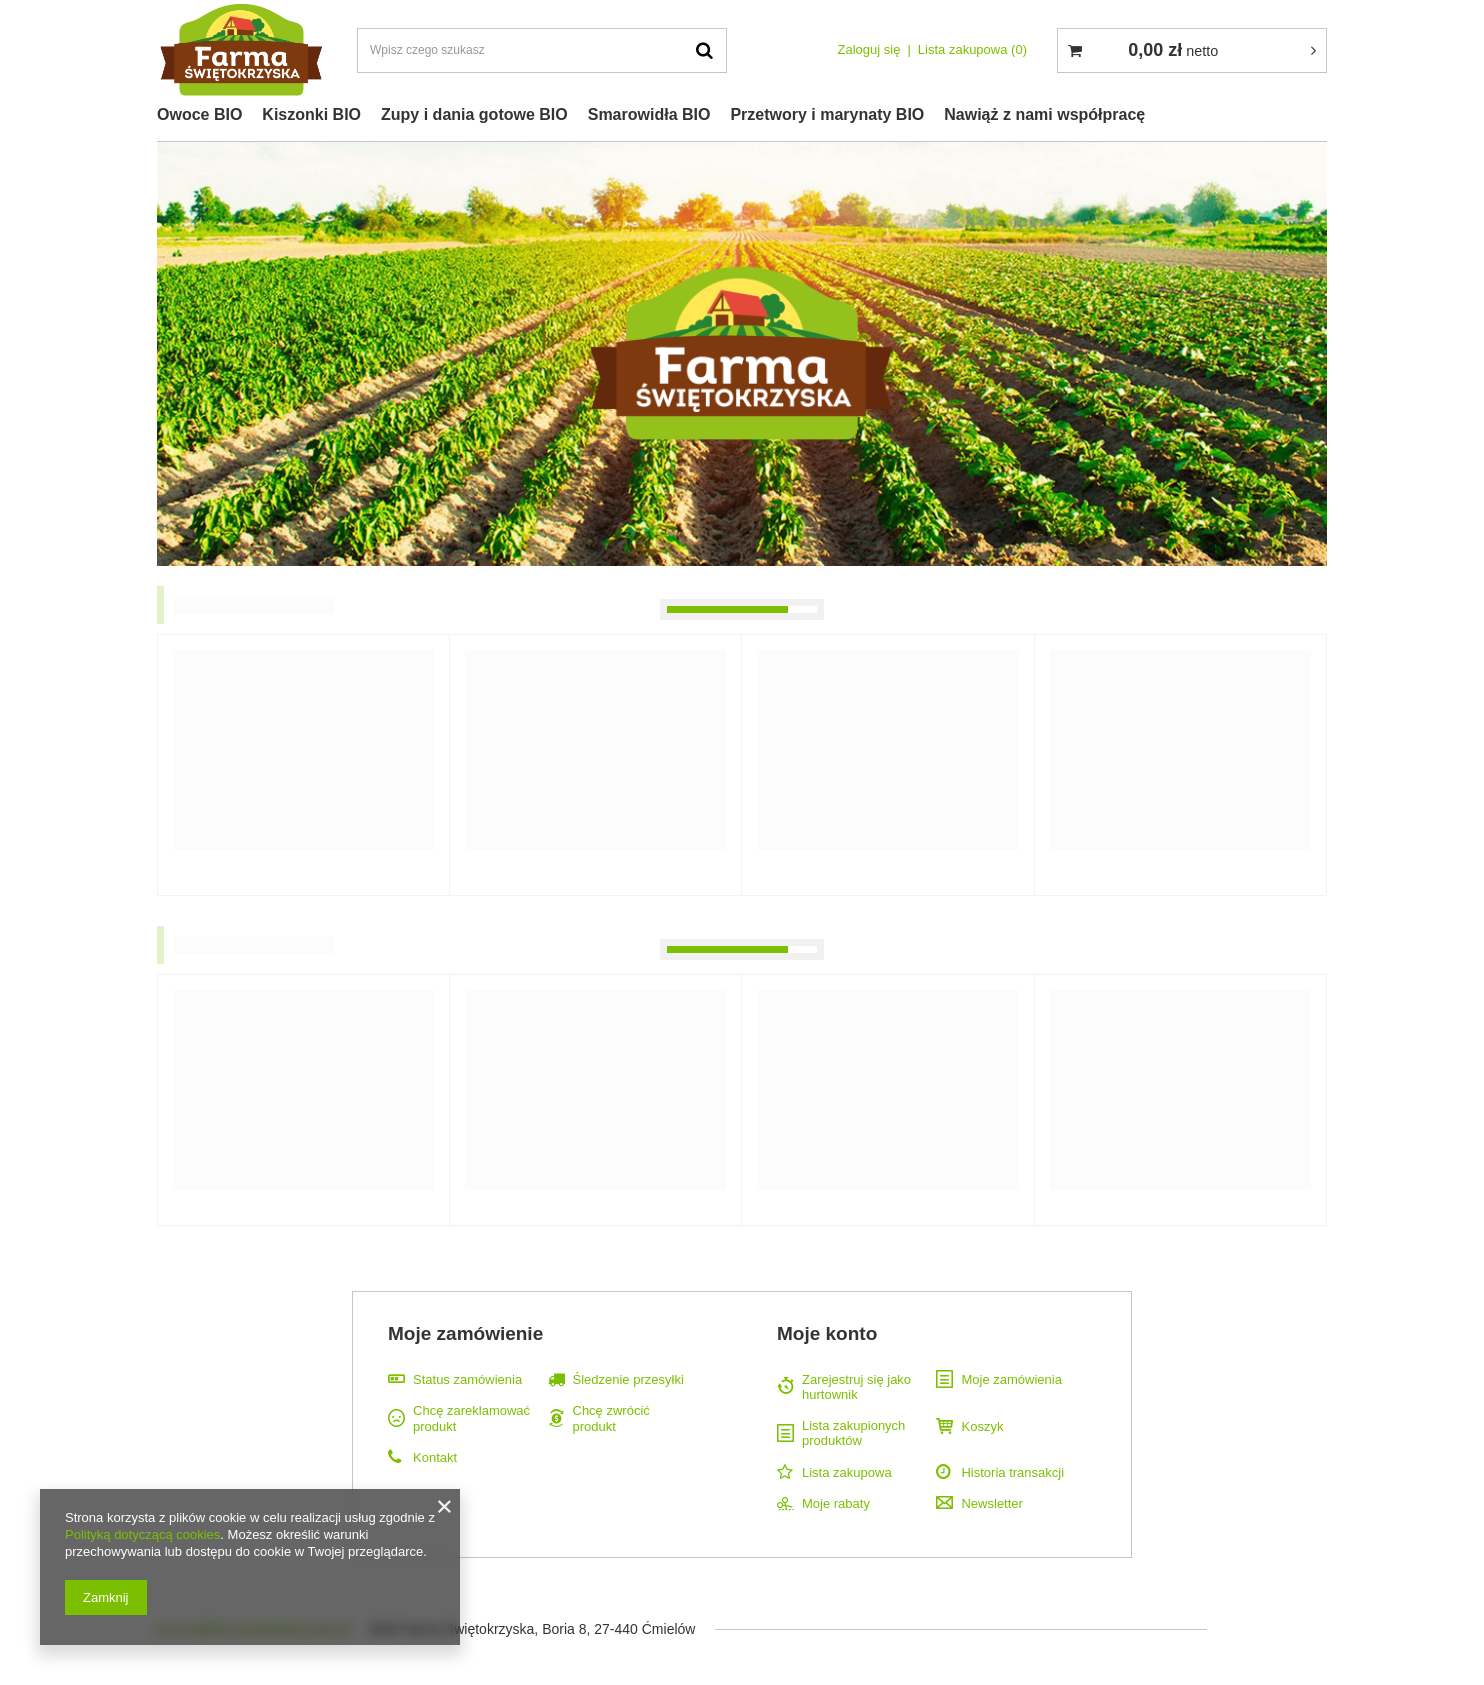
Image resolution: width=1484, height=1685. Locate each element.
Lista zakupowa (972, 49)
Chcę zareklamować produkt (471, 1418)
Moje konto (827, 1333)
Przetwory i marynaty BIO (827, 114)
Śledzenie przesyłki (628, 1379)
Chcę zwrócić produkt (611, 1418)
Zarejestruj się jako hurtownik (856, 1387)
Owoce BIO (199, 114)
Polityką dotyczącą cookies (142, 1534)
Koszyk (982, 1426)
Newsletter (991, 1503)
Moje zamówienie (465, 1333)
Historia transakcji (1012, 1472)
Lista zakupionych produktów (853, 1433)
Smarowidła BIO (649, 114)
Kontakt (435, 1457)
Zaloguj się (869, 49)
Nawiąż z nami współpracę (1044, 114)
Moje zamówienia (1011, 1379)
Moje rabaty (836, 1503)
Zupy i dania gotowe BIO (474, 114)
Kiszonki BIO (311, 114)
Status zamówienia (467, 1379)
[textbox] (542, 50)
